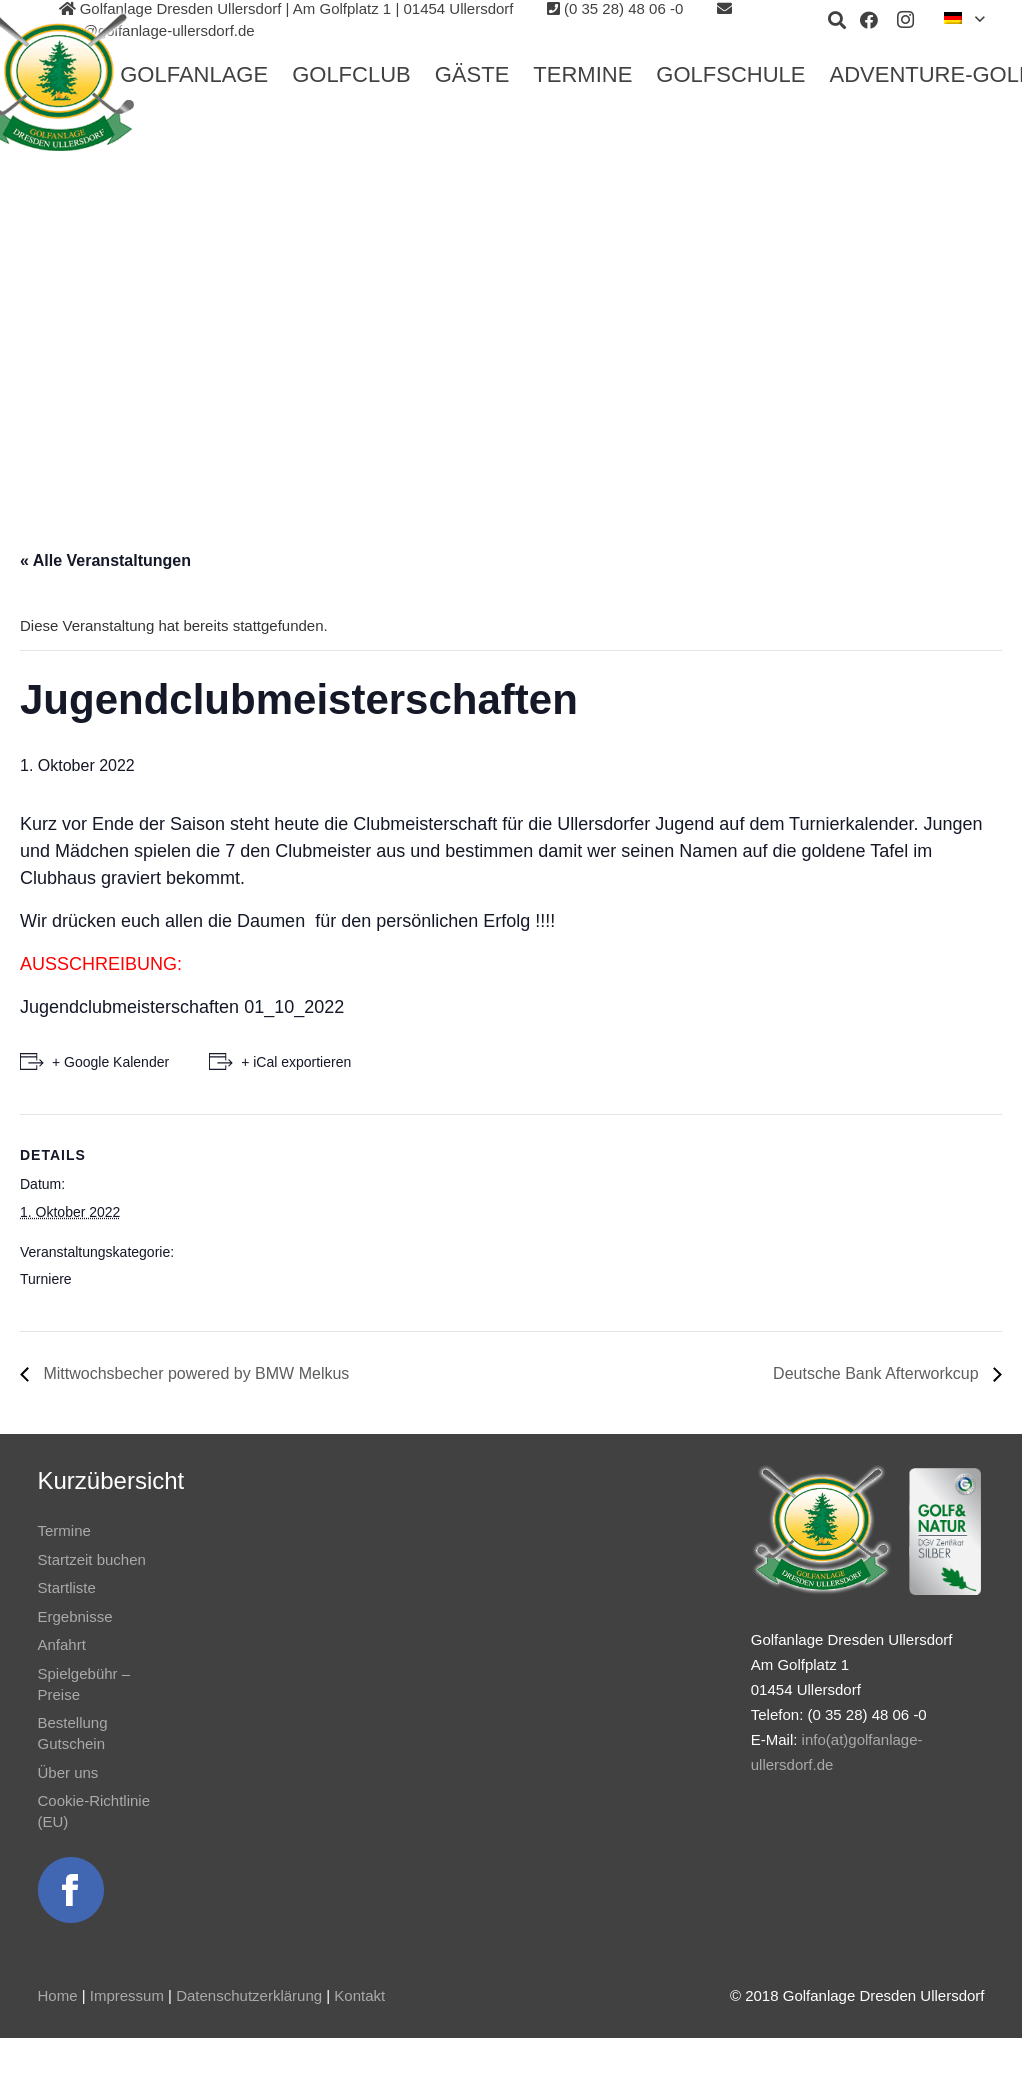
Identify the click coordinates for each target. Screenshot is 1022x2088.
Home (58, 1995)
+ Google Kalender (110, 1062)
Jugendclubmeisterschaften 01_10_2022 (182, 1007)
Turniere (46, 1279)
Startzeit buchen (92, 1559)
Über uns (68, 1772)
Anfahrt (62, 1644)
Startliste (67, 1587)
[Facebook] (869, 20)
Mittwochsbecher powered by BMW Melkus (194, 1373)
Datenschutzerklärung (249, 1995)
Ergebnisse (75, 1616)
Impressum (127, 1995)
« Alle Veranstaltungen (105, 560)
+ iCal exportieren (296, 1062)
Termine (64, 1530)
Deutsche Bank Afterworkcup (878, 1373)
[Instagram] (905, 20)
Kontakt (359, 1995)
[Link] (71, 1890)
